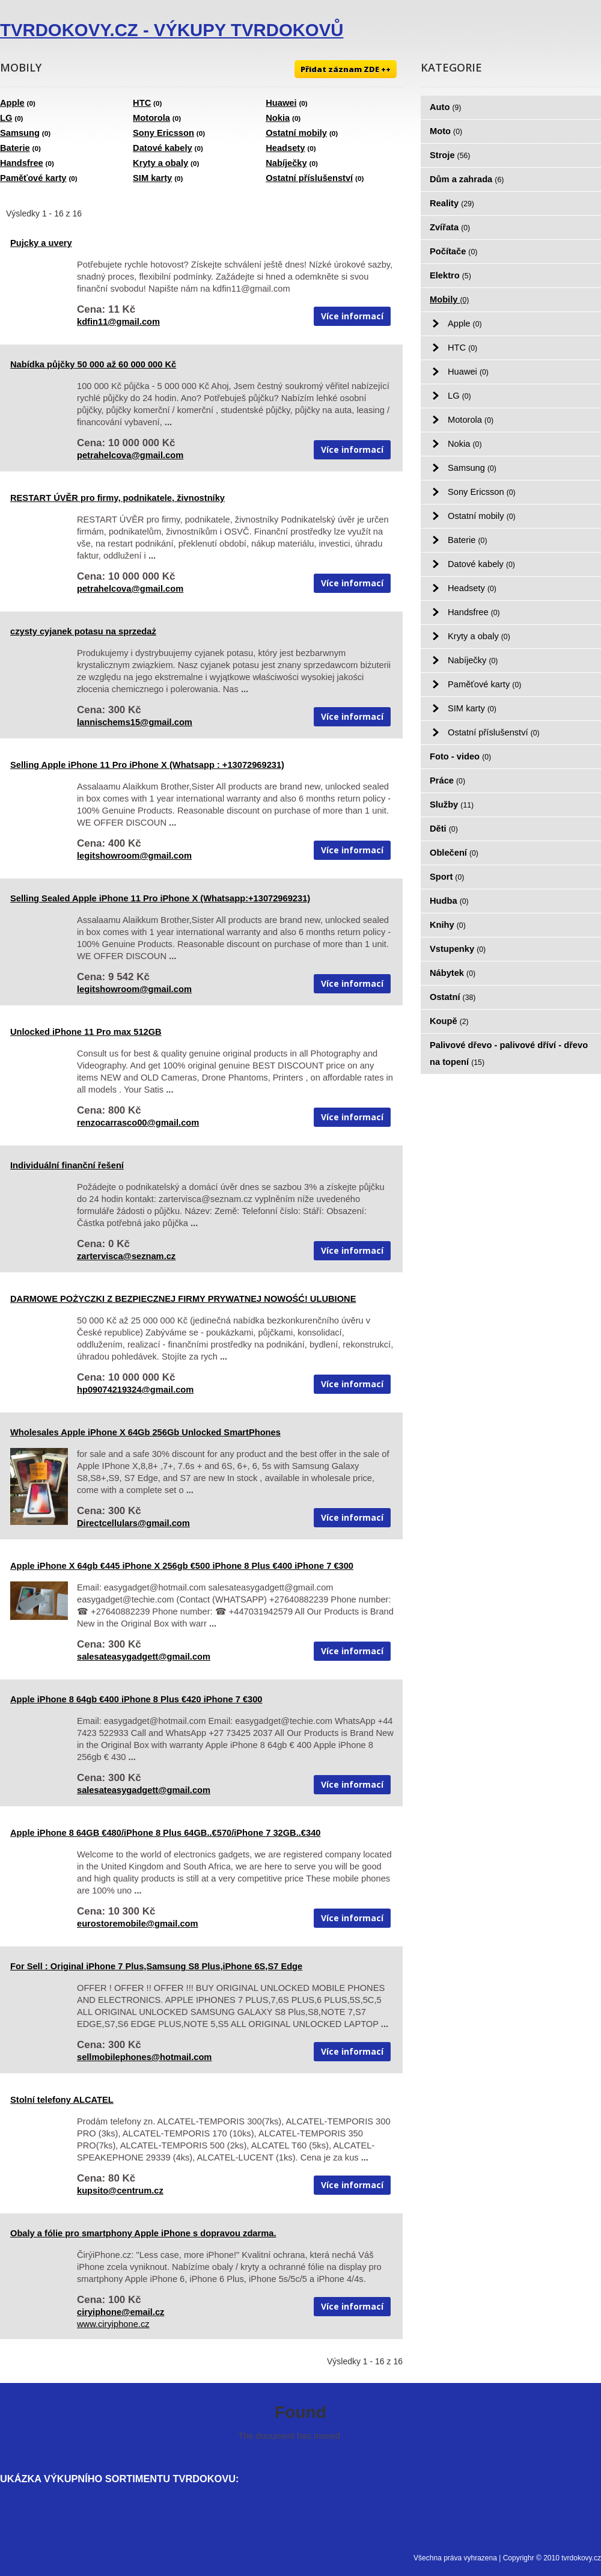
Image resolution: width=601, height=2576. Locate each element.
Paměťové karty (33, 178)
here (351, 2436)
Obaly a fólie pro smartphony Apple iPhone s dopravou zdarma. (143, 2233)
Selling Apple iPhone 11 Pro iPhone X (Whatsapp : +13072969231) (147, 765)
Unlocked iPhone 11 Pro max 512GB (86, 1032)
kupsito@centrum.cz (120, 2190)
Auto (445, 107)
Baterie (15, 148)
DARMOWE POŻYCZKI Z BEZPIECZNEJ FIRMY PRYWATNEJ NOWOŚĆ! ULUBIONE (183, 1299)
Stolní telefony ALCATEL (62, 2100)
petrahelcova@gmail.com (130, 455)
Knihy (448, 925)
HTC (142, 103)
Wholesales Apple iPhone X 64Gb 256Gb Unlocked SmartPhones (145, 1432)
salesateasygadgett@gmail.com (143, 1656)
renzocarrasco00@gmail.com (138, 1122)
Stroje (450, 155)
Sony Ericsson (163, 133)
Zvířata (450, 227)
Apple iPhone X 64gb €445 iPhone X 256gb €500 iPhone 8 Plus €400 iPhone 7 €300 (181, 1566)
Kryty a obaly (160, 163)
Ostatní (452, 997)
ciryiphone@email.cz (120, 2312)
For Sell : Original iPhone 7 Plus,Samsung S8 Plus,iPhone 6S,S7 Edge (156, 1966)
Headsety (285, 148)
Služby (452, 804)
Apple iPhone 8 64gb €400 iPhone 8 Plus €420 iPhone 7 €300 (136, 1699)
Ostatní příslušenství (309, 178)
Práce (447, 780)
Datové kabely (162, 148)
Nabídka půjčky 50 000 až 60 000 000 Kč (93, 364)
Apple (12, 103)
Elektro (450, 275)
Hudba (449, 901)
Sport (447, 877)
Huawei (281, 103)
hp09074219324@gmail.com (135, 1389)
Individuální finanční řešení (67, 1165)
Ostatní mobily (296, 133)
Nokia (278, 118)
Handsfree (21, 163)
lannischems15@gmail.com (134, 722)
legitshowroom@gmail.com (134, 855)
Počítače (453, 251)
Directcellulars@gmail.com (133, 1523)
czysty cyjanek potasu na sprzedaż (83, 631)
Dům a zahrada (467, 179)
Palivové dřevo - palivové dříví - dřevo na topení (509, 1053)
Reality (452, 203)
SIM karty (152, 178)
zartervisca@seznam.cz (126, 1256)
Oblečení (454, 852)
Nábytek (452, 973)
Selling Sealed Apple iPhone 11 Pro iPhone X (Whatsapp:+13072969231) (160, 898)
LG (6, 118)
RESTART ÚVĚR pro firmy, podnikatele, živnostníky (117, 498)
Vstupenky (458, 949)
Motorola (151, 118)
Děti (444, 828)
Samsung (20, 133)
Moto (446, 131)
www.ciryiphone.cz (113, 2324)
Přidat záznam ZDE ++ (345, 69)
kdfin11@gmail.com (118, 322)
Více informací (352, 316)
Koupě (449, 1021)
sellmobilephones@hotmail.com (144, 2057)
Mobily (449, 299)
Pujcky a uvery (41, 243)
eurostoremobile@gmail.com (137, 1923)
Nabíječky (286, 163)
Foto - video (460, 756)
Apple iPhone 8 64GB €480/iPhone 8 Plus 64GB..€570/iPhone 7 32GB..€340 (165, 1833)
